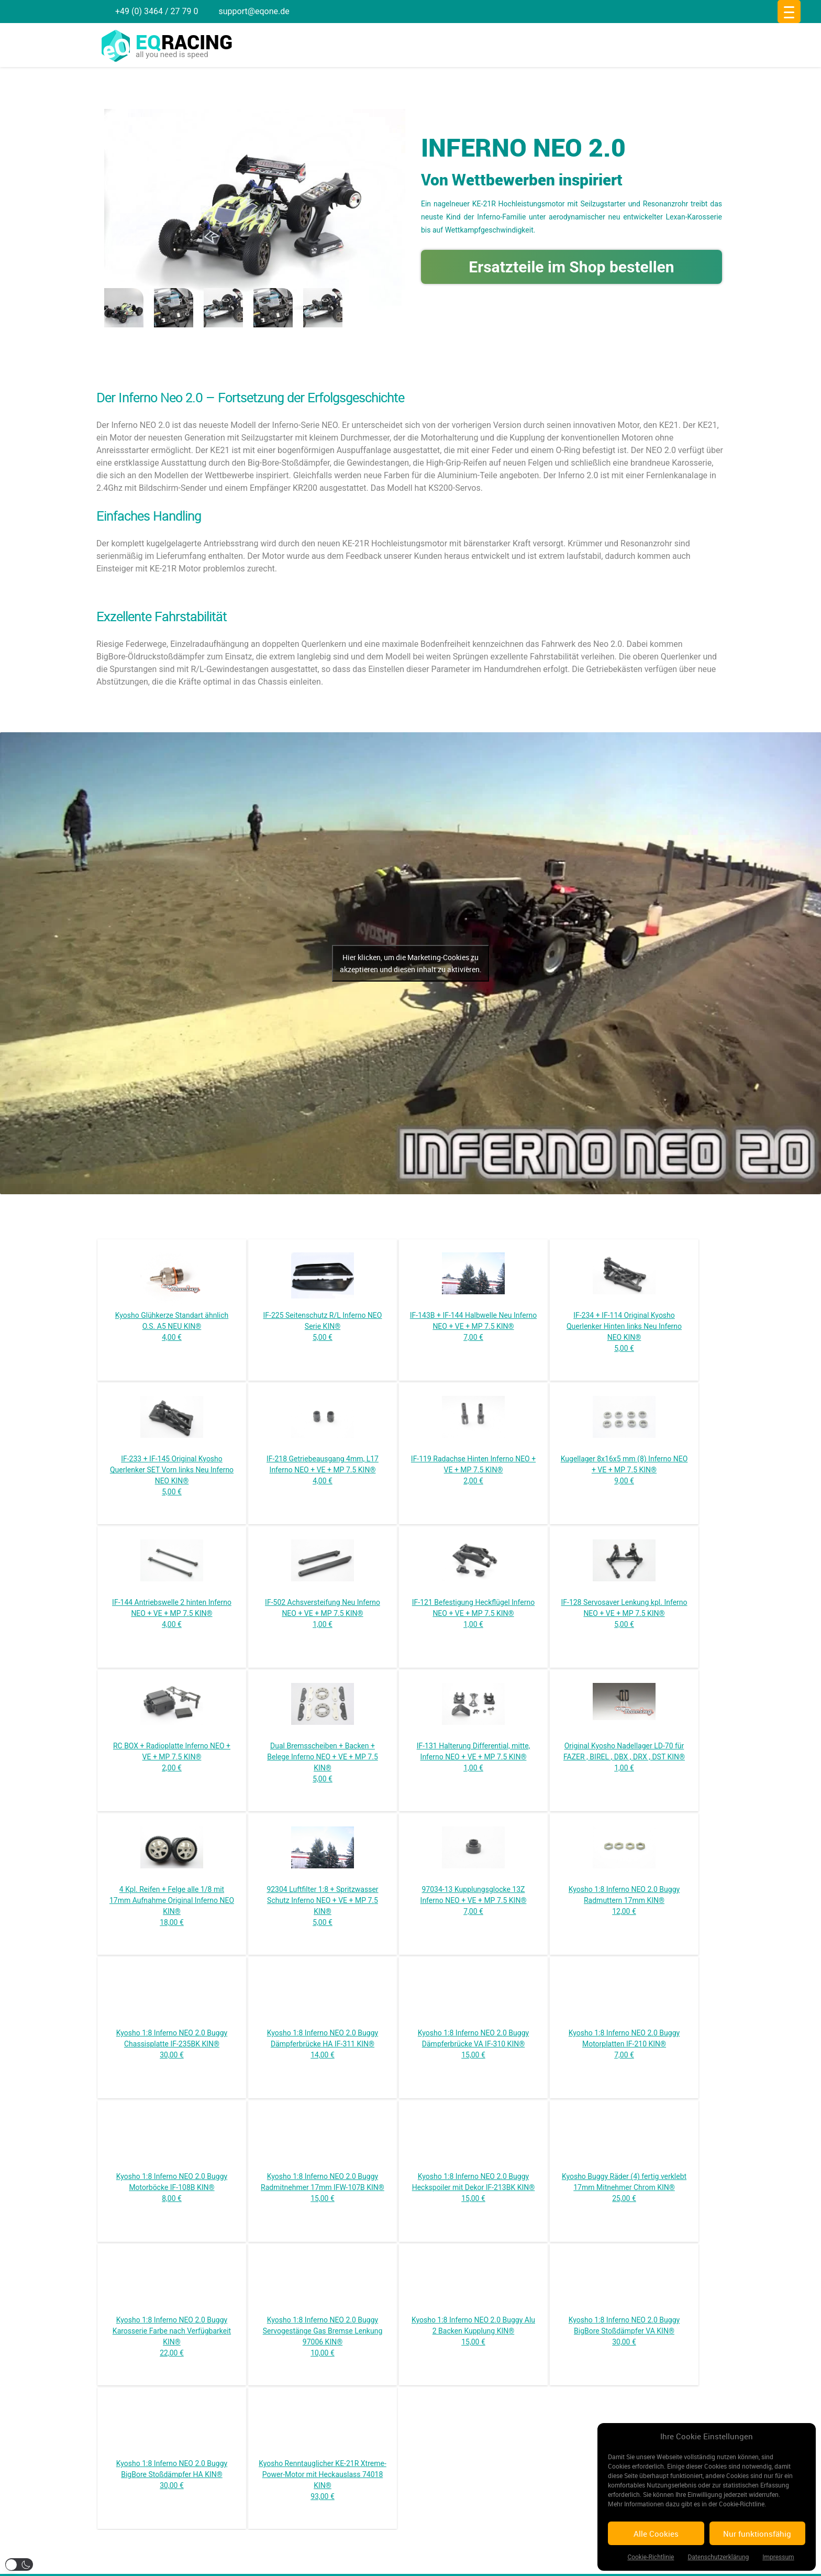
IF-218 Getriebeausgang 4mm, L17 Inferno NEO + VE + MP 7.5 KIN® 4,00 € (323, 1470)
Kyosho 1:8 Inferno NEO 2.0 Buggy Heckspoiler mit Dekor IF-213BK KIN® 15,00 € (473, 2187)
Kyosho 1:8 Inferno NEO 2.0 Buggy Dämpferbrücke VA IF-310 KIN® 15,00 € (473, 2044)
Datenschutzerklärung (718, 2557)
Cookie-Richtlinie (650, 2557)
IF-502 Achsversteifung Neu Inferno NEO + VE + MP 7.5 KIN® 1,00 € (322, 1613)
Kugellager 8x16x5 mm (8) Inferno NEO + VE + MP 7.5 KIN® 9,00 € (624, 1470)
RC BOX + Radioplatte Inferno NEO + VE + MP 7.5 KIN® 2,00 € (171, 1757)
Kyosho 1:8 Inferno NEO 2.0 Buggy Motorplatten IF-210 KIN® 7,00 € (624, 2044)
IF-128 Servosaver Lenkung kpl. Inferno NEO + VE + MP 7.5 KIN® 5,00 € (624, 1613)
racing (184, 41)
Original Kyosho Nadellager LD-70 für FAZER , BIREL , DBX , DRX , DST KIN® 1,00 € (624, 1757)
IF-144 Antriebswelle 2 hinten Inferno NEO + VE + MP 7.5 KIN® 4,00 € (171, 1613)
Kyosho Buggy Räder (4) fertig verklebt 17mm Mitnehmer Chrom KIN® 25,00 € (624, 2187)
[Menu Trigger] (789, 11)
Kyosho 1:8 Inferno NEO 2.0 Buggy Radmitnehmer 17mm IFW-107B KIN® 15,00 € (322, 2187)
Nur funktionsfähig (757, 2533)
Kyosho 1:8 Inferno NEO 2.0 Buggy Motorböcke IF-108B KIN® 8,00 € (171, 2187)
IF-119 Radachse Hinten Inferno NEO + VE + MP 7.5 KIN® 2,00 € (473, 1470)
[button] (19, 2564)
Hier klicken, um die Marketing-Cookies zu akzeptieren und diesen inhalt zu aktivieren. (411, 963)
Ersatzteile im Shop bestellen (571, 267)
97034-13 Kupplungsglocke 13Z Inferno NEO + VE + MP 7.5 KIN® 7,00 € (473, 1900)
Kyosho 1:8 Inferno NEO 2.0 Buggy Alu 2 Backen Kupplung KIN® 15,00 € (473, 2331)
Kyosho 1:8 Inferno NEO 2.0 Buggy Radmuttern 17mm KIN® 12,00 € (624, 1900)
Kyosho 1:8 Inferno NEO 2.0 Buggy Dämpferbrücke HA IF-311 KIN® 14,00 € (322, 2044)
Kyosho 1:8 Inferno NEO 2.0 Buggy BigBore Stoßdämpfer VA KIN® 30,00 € (624, 2331)
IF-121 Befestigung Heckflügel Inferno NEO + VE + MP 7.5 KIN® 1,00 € (473, 1613)
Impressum (778, 2557)
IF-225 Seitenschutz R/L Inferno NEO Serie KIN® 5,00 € (322, 1326)
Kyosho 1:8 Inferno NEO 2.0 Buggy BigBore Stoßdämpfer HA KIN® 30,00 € (171, 2474)
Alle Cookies (656, 2533)
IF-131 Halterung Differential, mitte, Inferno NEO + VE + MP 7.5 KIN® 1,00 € (473, 1757)
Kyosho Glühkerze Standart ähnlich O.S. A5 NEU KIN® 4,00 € (171, 1326)
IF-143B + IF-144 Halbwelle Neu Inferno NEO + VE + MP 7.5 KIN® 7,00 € (473, 1326)
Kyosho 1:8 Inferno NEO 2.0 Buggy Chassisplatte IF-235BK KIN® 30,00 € (171, 2044)
